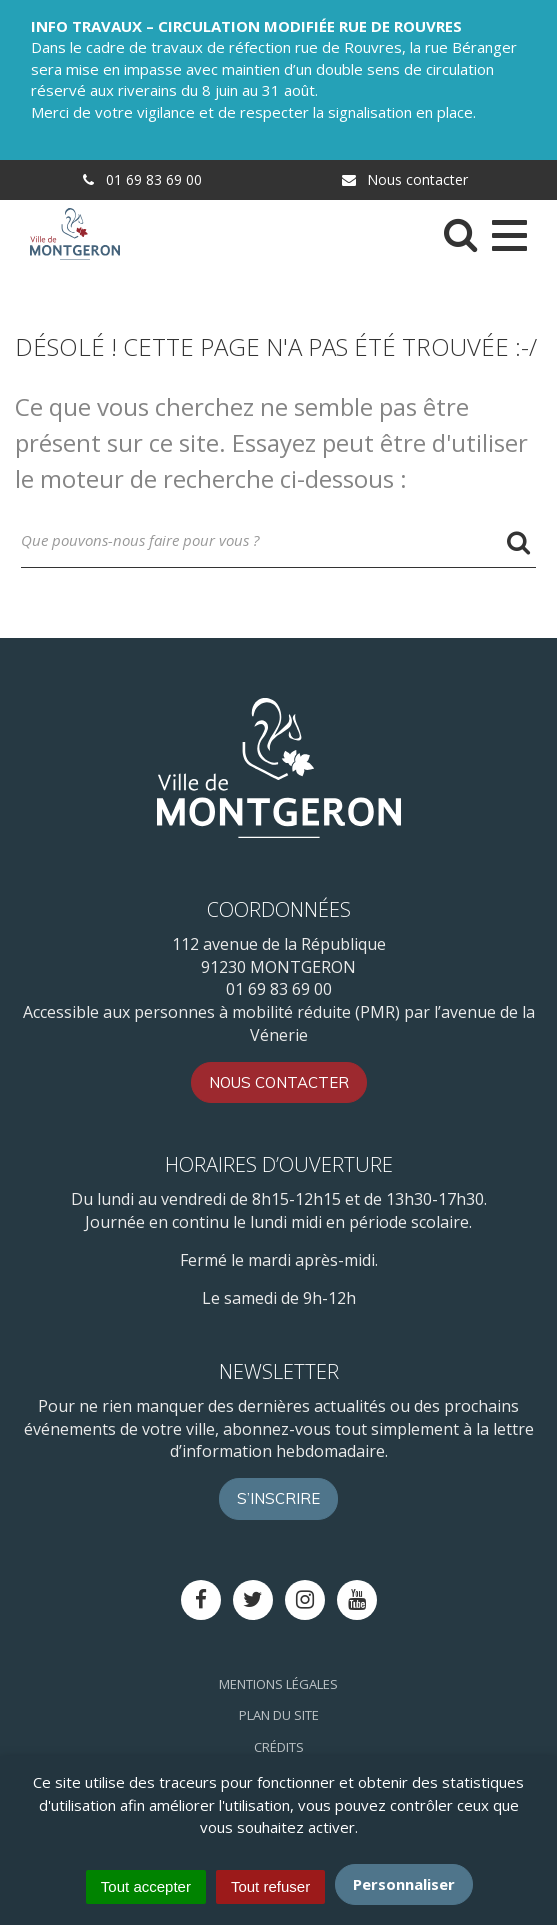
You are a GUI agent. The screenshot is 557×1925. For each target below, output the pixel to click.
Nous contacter (404, 179)
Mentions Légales (278, 1684)
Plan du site (279, 1715)
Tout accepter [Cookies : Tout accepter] (146, 1886)
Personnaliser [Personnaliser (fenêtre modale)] (404, 1884)
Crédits (279, 1747)
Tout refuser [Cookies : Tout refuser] (270, 1886)
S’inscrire (278, 1498)
